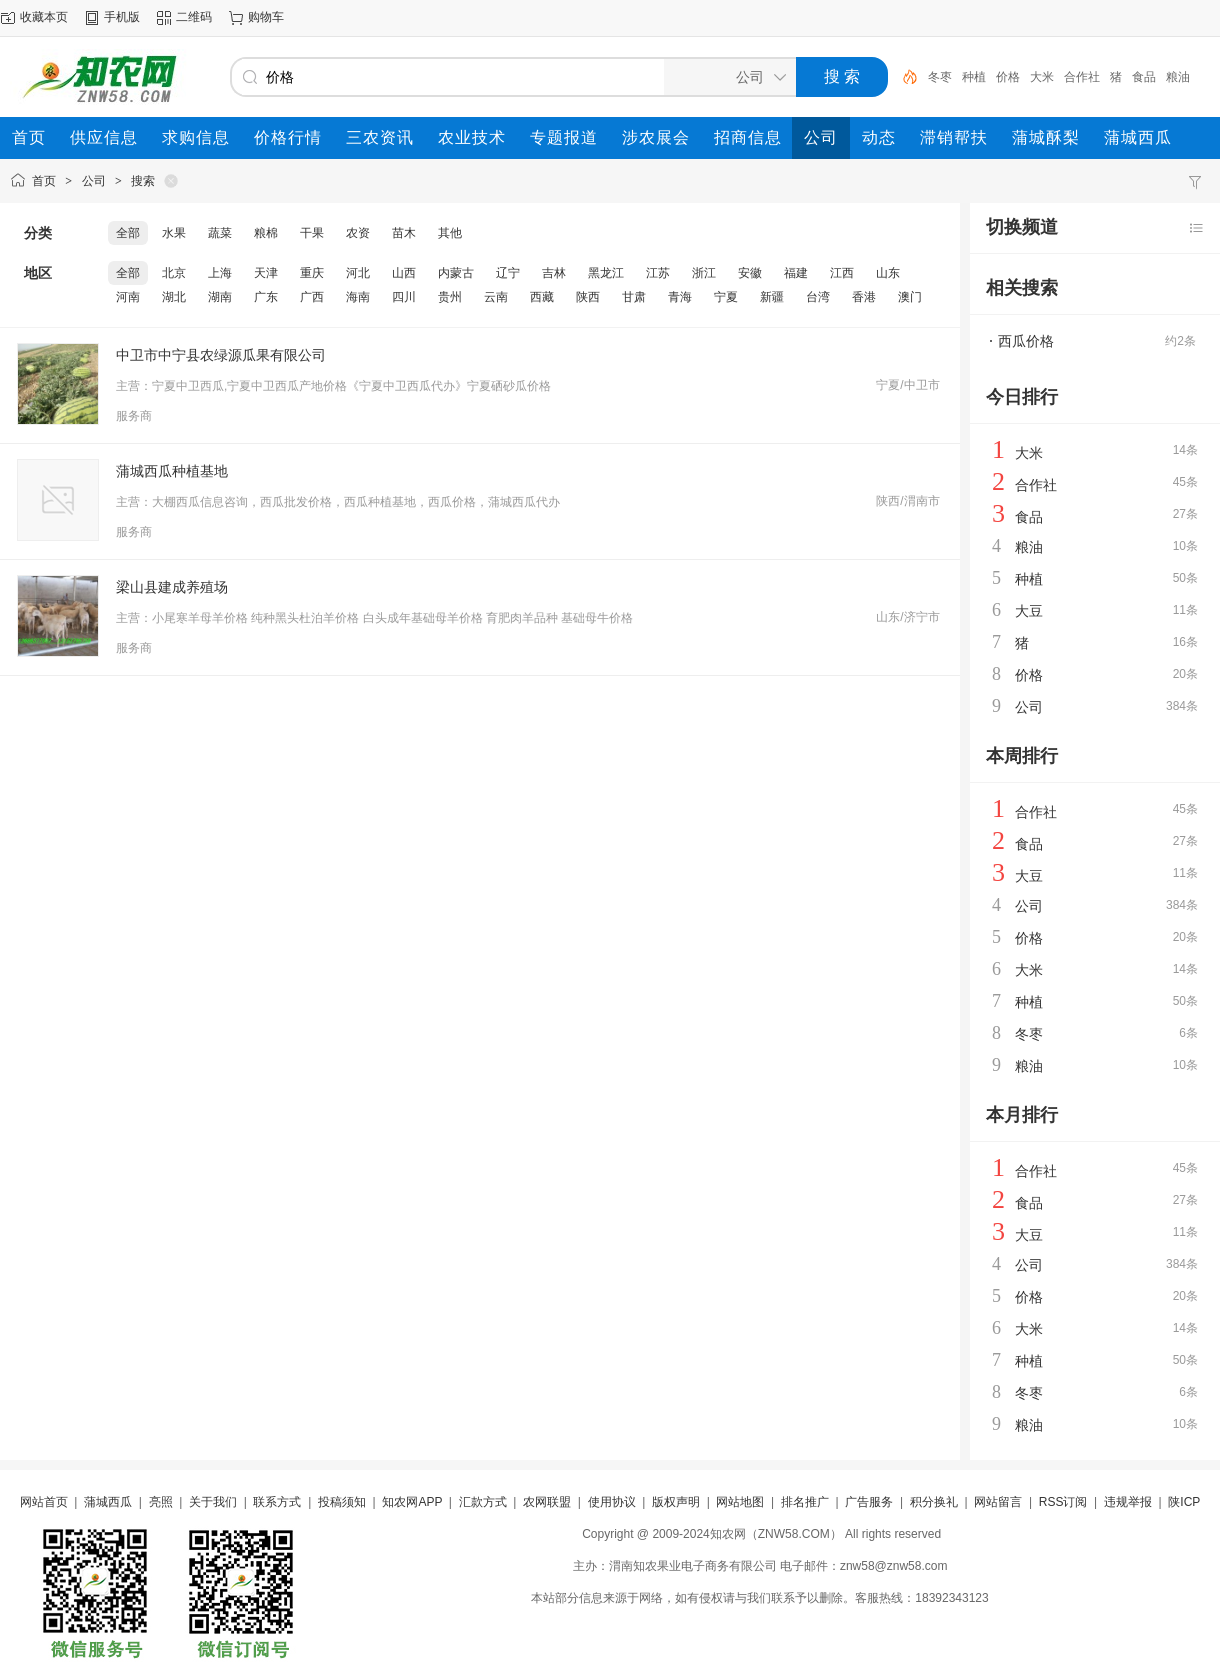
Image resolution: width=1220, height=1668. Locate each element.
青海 (680, 297)
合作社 (1082, 77)
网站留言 (998, 1502)
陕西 (588, 297)
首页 (44, 181)
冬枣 (940, 77)
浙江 (704, 273)
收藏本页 (44, 17)
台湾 (818, 297)
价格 (1008, 77)
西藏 (542, 297)
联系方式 (277, 1502)
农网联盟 (547, 1502)
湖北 (174, 297)
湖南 (220, 297)
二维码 (194, 17)
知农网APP (412, 1502)
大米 (1042, 77)
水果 (174, 233)
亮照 (161, 1502)
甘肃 (634, 297)
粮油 (1178, 77)
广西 (312, 297)
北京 (174, 273)
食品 (1144, 77)
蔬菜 (220, 233)
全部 (128, 233)
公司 (94, 181)
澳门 (910, 297)
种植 (974, 77)
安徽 (750, 273)
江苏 (658, 273)
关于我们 (213, 1502)
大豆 (1029, 611)
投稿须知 (342, 1502)
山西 (404, 273)
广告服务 (869, 1502)
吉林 (554, 273)
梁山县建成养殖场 (172, 587)
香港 (864, 297)
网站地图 (740, 1502)
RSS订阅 (1063, 1502)
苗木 (404, 233)
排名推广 (805, 1502)
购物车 (266, 17)
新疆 (772, 297)
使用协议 (612, 1502)
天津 (266, 273)
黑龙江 (606, 273)
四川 (404, 297)
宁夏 (726, 297)
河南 (128, 297)
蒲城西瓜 (108, 1502)
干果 (312, 233)
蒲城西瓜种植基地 (172, 471)
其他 (450, 233)
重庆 (312, 273)
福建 (796, 273)
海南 (358, 297)
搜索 (143, 181)
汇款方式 (483, 1502)
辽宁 (508, 273)
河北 (358, 273)
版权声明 (676, 1502)
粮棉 (266, 233)
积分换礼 (934, 1502)
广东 (266, 297)
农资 (358, 233)
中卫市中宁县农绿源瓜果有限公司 (221, 355)
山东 (888, 273)
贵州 (450, 297)
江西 (842, 273)
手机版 (122, 17)
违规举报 (1128, 1502)
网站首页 (44, 1502)
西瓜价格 (1026, 341)
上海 (220, 273)
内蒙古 (456, 273)
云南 (496, 297)
